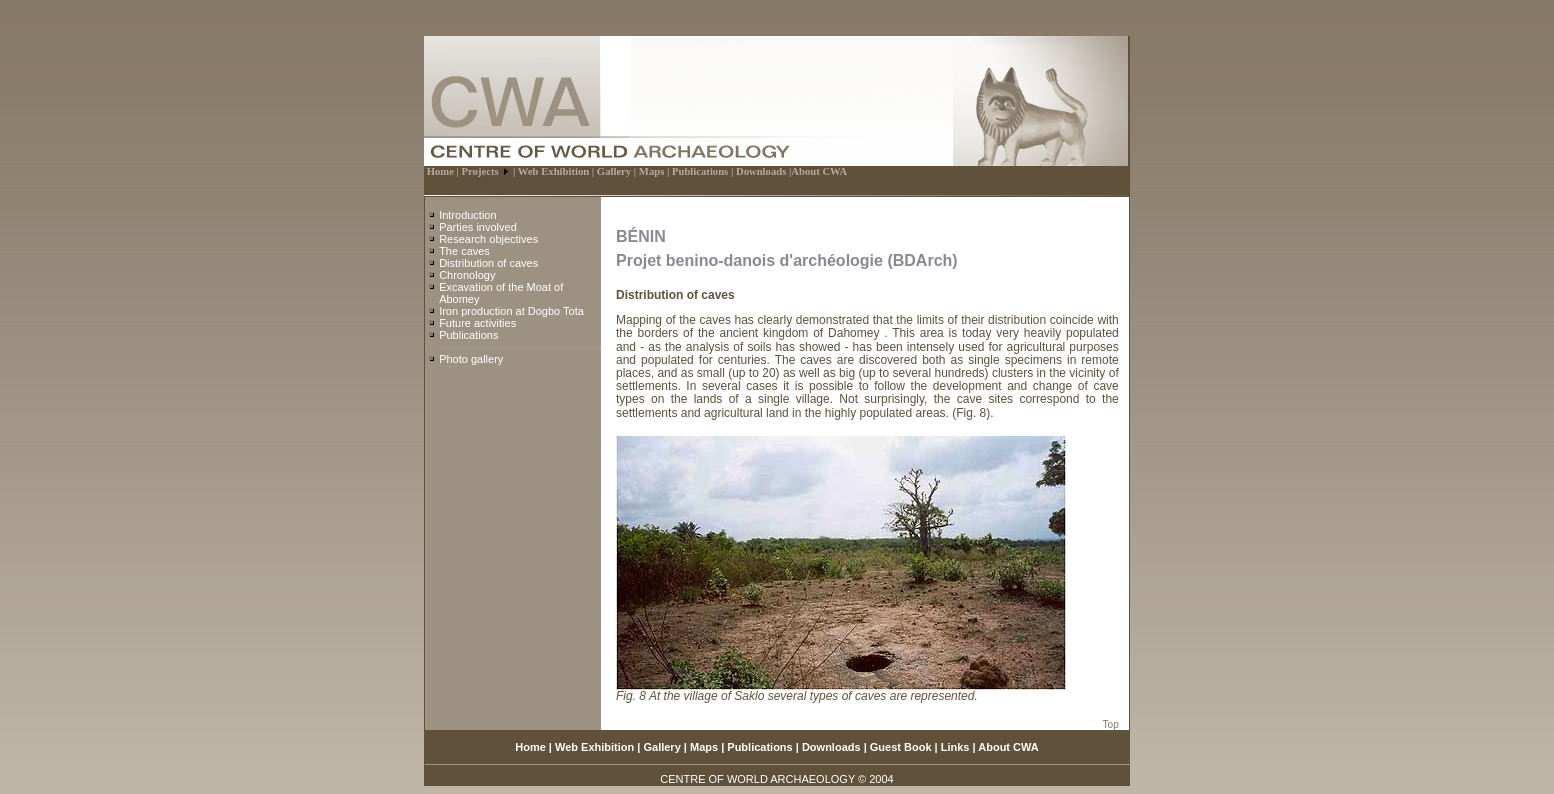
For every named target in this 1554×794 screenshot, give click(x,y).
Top (1111, 724)
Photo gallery (471, 359)
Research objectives (488, 239)
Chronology (467, 275)
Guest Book (901, 747)
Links (955, 747)
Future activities (477, 323)
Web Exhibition (594, 747)
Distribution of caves (488, 263)
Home (530, 747)
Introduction (467, 215)
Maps (704, 747)
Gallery (661, 747)
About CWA (1008, 747)
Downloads (831, 747)
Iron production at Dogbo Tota (511, 311)
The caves (464, 251)
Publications (468, 335)
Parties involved (478, 227)
